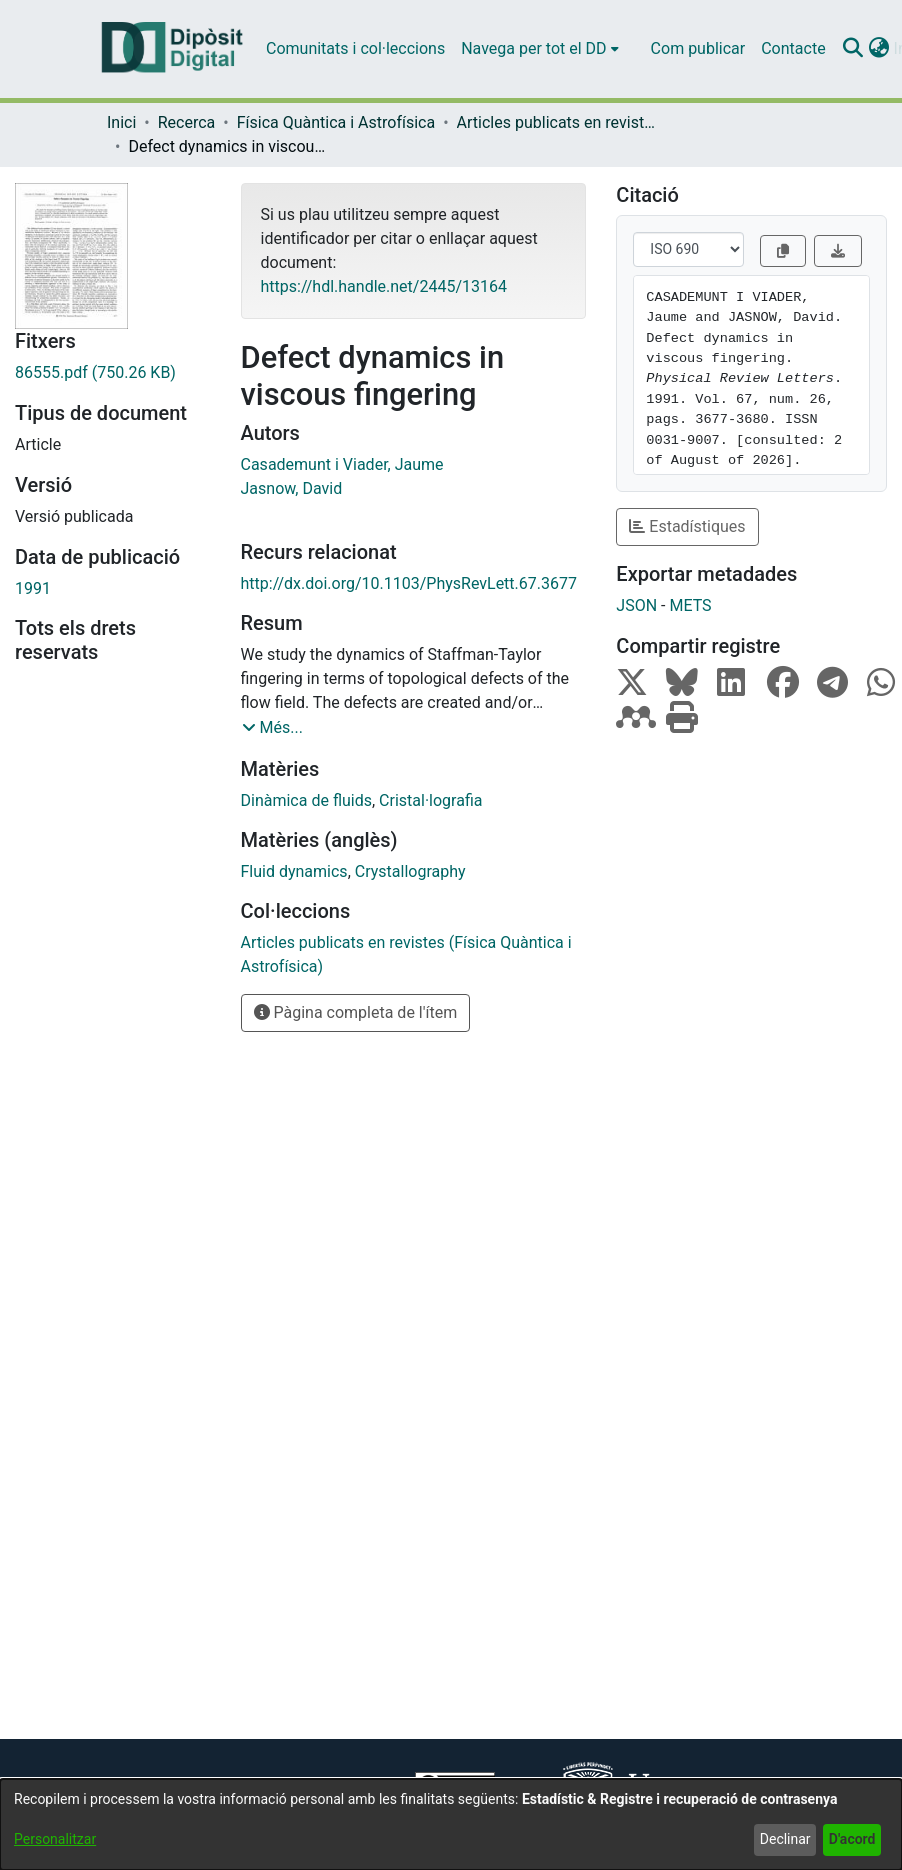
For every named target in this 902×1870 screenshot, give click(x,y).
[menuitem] (539, 49)
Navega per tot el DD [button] (533, 48)
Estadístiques (687, 526)
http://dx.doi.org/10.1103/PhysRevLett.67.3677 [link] (409, 583)
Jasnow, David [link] (292, 488)
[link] (113, 373)
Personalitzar (55, 1839)
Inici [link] (121, 122)
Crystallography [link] (410, 871)
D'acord (852, 1839)
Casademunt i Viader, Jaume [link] (342, 464)
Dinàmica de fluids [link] (306, 800)
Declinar (785, 1839)
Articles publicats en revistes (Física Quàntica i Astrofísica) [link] (557, 122)
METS (690, 605)
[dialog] (451, 1824)
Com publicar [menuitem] (698, 48)
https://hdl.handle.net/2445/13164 (384, 286)
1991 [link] (33, 588)
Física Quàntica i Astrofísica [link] (336, 122)
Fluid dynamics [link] (294, 871)
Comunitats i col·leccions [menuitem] (355, 48)
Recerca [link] (187, 122)
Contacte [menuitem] (793, 48)
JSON (636, 605)
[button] (853, 49)
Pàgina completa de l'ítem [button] (356, 1012)
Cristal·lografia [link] (430, 800)
